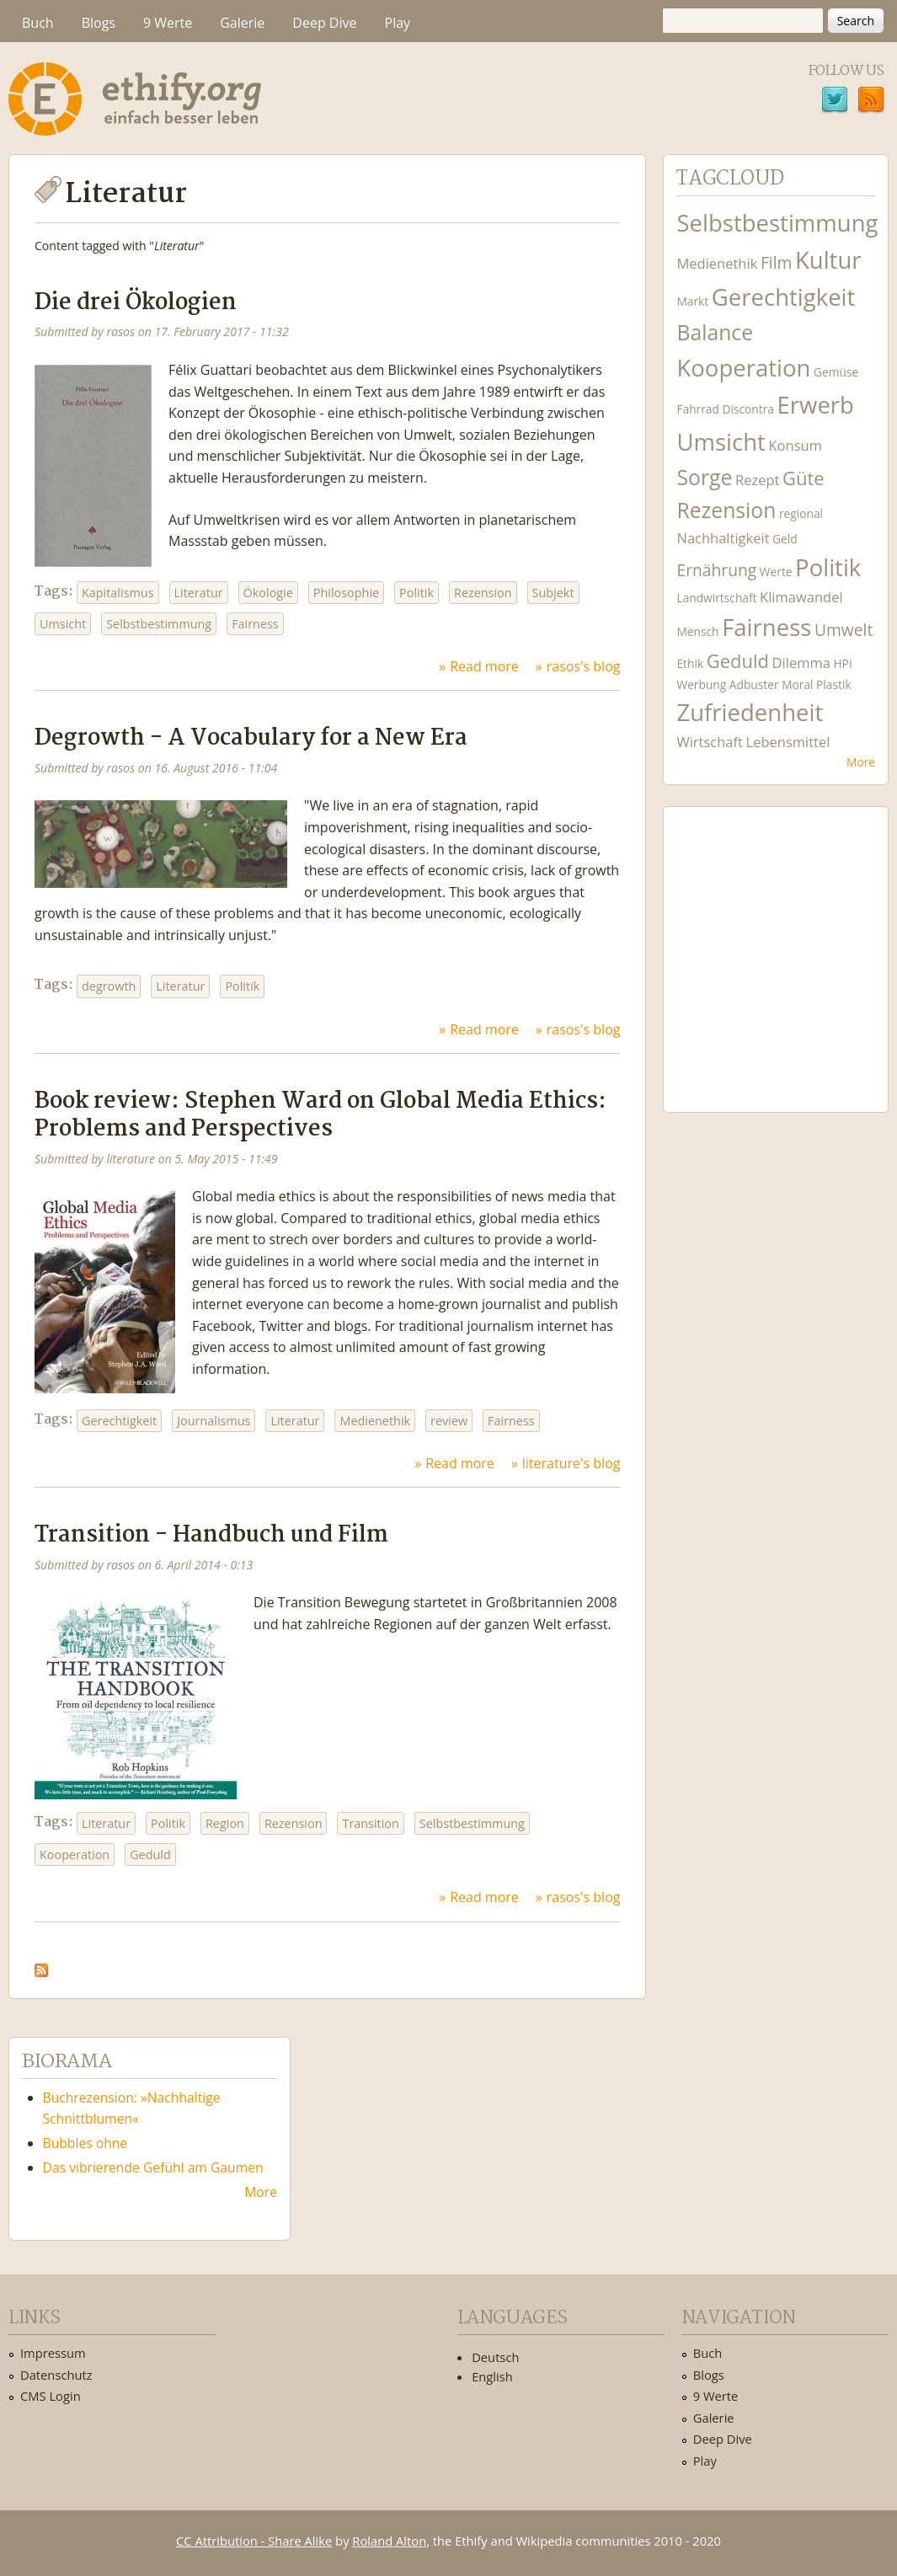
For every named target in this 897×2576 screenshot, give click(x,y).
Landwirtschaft (716, 598)
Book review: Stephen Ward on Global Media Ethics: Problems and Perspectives (320, 1115)
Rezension (483, 593)
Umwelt (843, 629)
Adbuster (754, 684)
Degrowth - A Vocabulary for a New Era (251, 738)
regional (801, 513)
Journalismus (213, 1421)
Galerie (242, 22)
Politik (416, 593)
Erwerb (815, 404)
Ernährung (716, 569)
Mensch (697, 631)
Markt (692, 301)
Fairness (255, 624)
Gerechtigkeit (119, 1421)
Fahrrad (697, 409)
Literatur (198, 593)
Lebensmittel (788, 741)
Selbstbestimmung (158, 624)
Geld (785, 539)
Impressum (53, 2352)
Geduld (150, 1854)
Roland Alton (389, 2540)
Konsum (795, 445)
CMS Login (50, 2395)
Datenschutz (56, 2374)
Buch (38, 22)
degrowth (109, 986)
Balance (714, 332)
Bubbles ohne (85, 2143)
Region (225, 1823)
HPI (842, 663)
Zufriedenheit (749, 712)
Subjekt (553, 593)
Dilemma (801, 662)
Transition (370, 1823)
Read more (484, 666)
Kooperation (74, 1854)
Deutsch (495, 2357)
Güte (803, 477)
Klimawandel (801, 597)
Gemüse (836, 372)
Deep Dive (324, 22)
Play (398, 22)
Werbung (701, 684)
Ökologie (268, 593)
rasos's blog (584, 666)
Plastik (834, 684)
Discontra (748, 409)
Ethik (689, 663)
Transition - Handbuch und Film (211, 1535)
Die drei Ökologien (136, 303)
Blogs (98, 22)
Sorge (704, 477)
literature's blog (571, 1463)
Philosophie (346, 593)
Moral (797, 684)
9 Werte (167, 22)
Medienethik (374, 1421)
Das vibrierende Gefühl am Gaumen (153, 2167)
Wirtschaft (709, 741)
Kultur (828, 259)
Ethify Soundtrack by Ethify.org (775, 946)
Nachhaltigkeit (722, 538)
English (492, 2376)
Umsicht (63, 624)
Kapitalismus (118, 593)
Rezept (757, 479)
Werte (776, 572)
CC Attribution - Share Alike (254, 2540)
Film (776, 262)
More (860, 762)
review (448, 1421)
